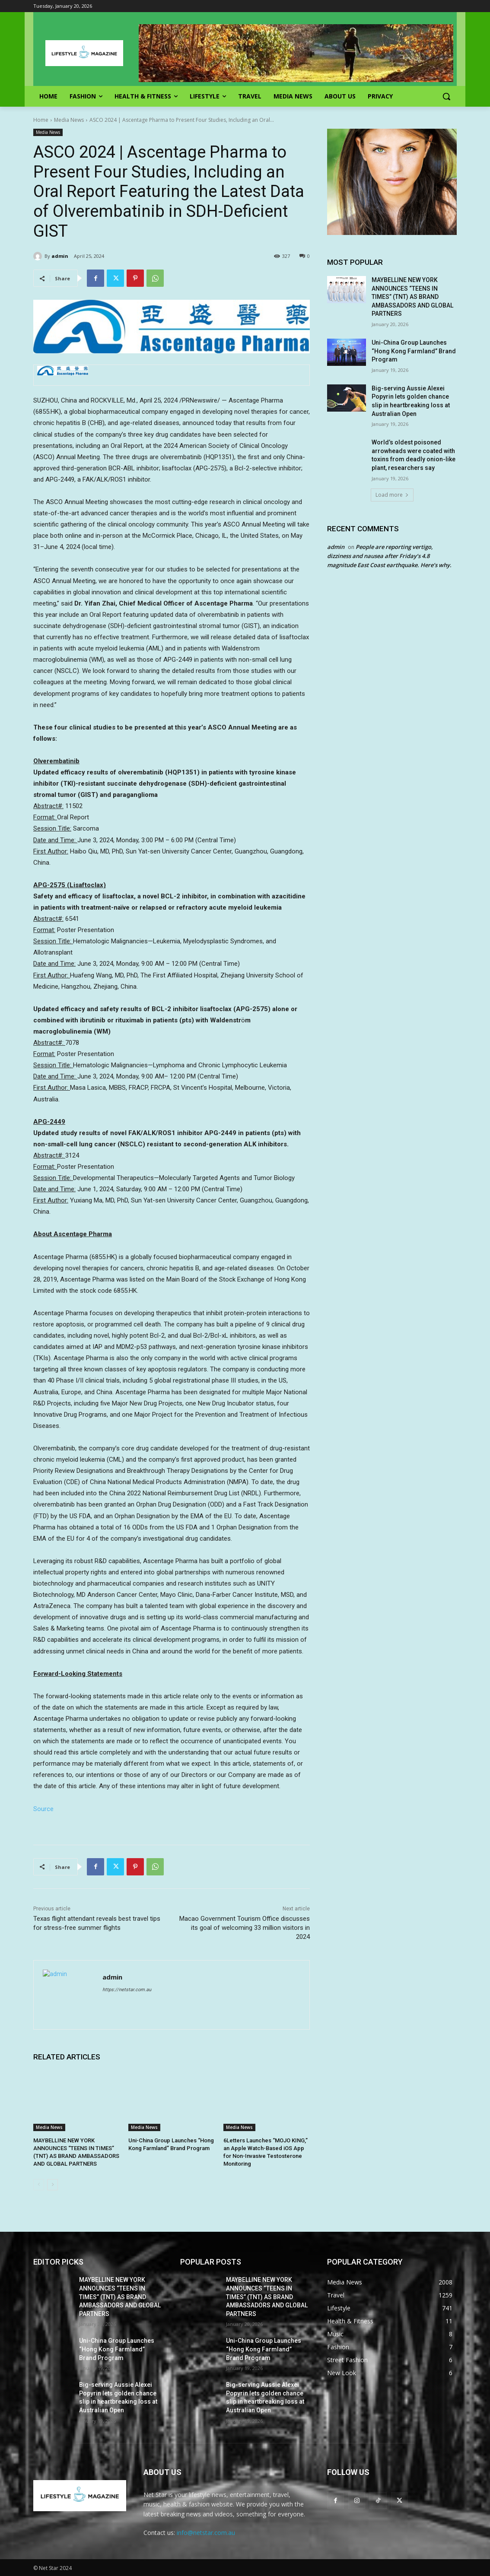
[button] (446, 96)
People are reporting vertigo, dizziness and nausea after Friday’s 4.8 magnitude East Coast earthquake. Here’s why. (389, 556)
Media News (69, 120)
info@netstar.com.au (206, 2532)
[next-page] (52, 2184)
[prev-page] (38, 2184)
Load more (392, 494)
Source (43, 1809)
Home (40, 120)
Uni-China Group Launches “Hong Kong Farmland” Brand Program (414, 351)
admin (59, 256)
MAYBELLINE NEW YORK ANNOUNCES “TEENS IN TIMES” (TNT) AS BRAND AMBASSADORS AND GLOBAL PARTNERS (412, 296)
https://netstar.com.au (126, 1989)
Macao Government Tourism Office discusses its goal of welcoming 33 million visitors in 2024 (244, 1928)
